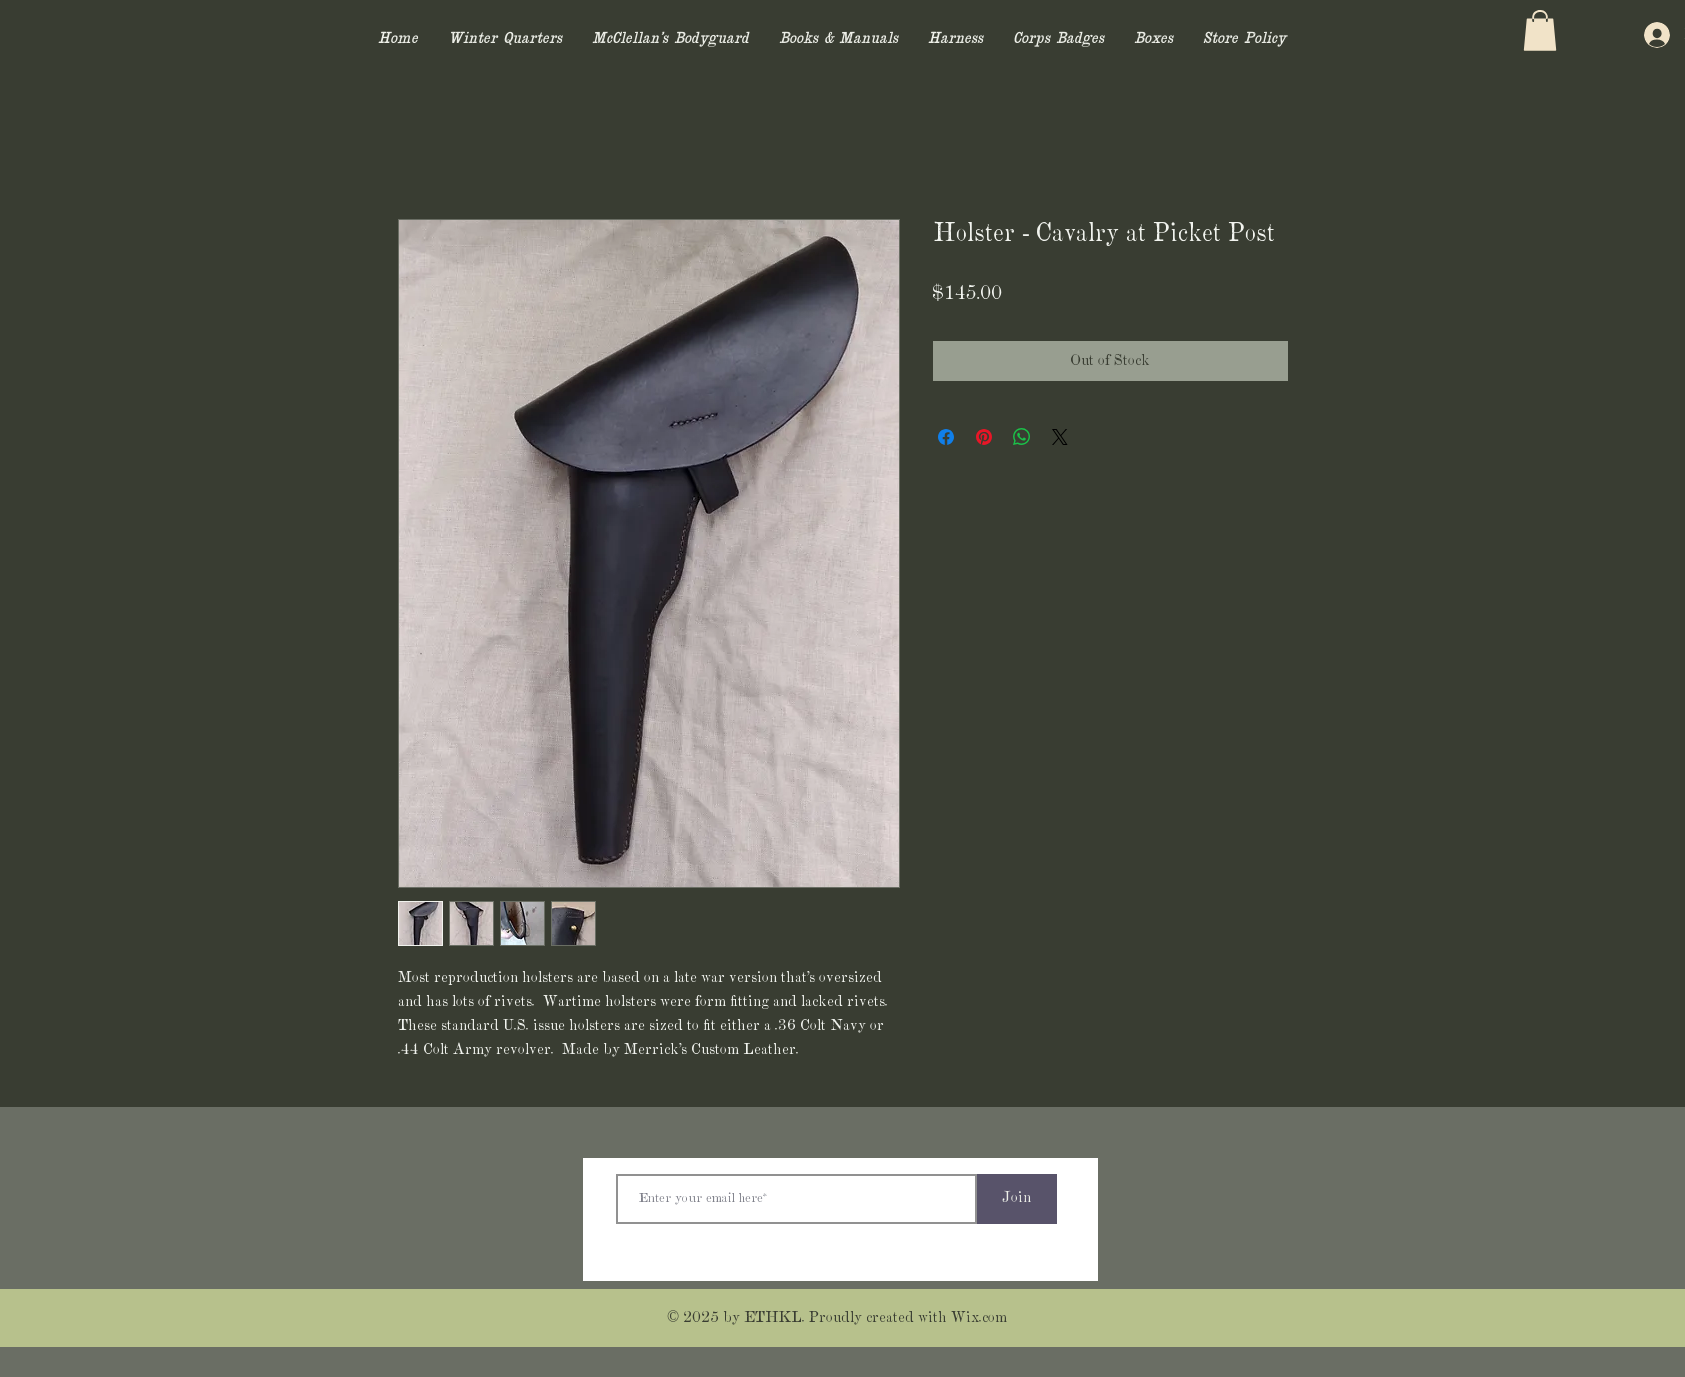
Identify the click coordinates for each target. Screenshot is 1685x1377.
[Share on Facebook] (946, 437)
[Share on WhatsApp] (1022, 437)
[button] (1540, 30)
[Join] (1017, 1199)
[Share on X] (1060, 437)
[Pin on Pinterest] (984, 437)
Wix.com (979, 1318)
